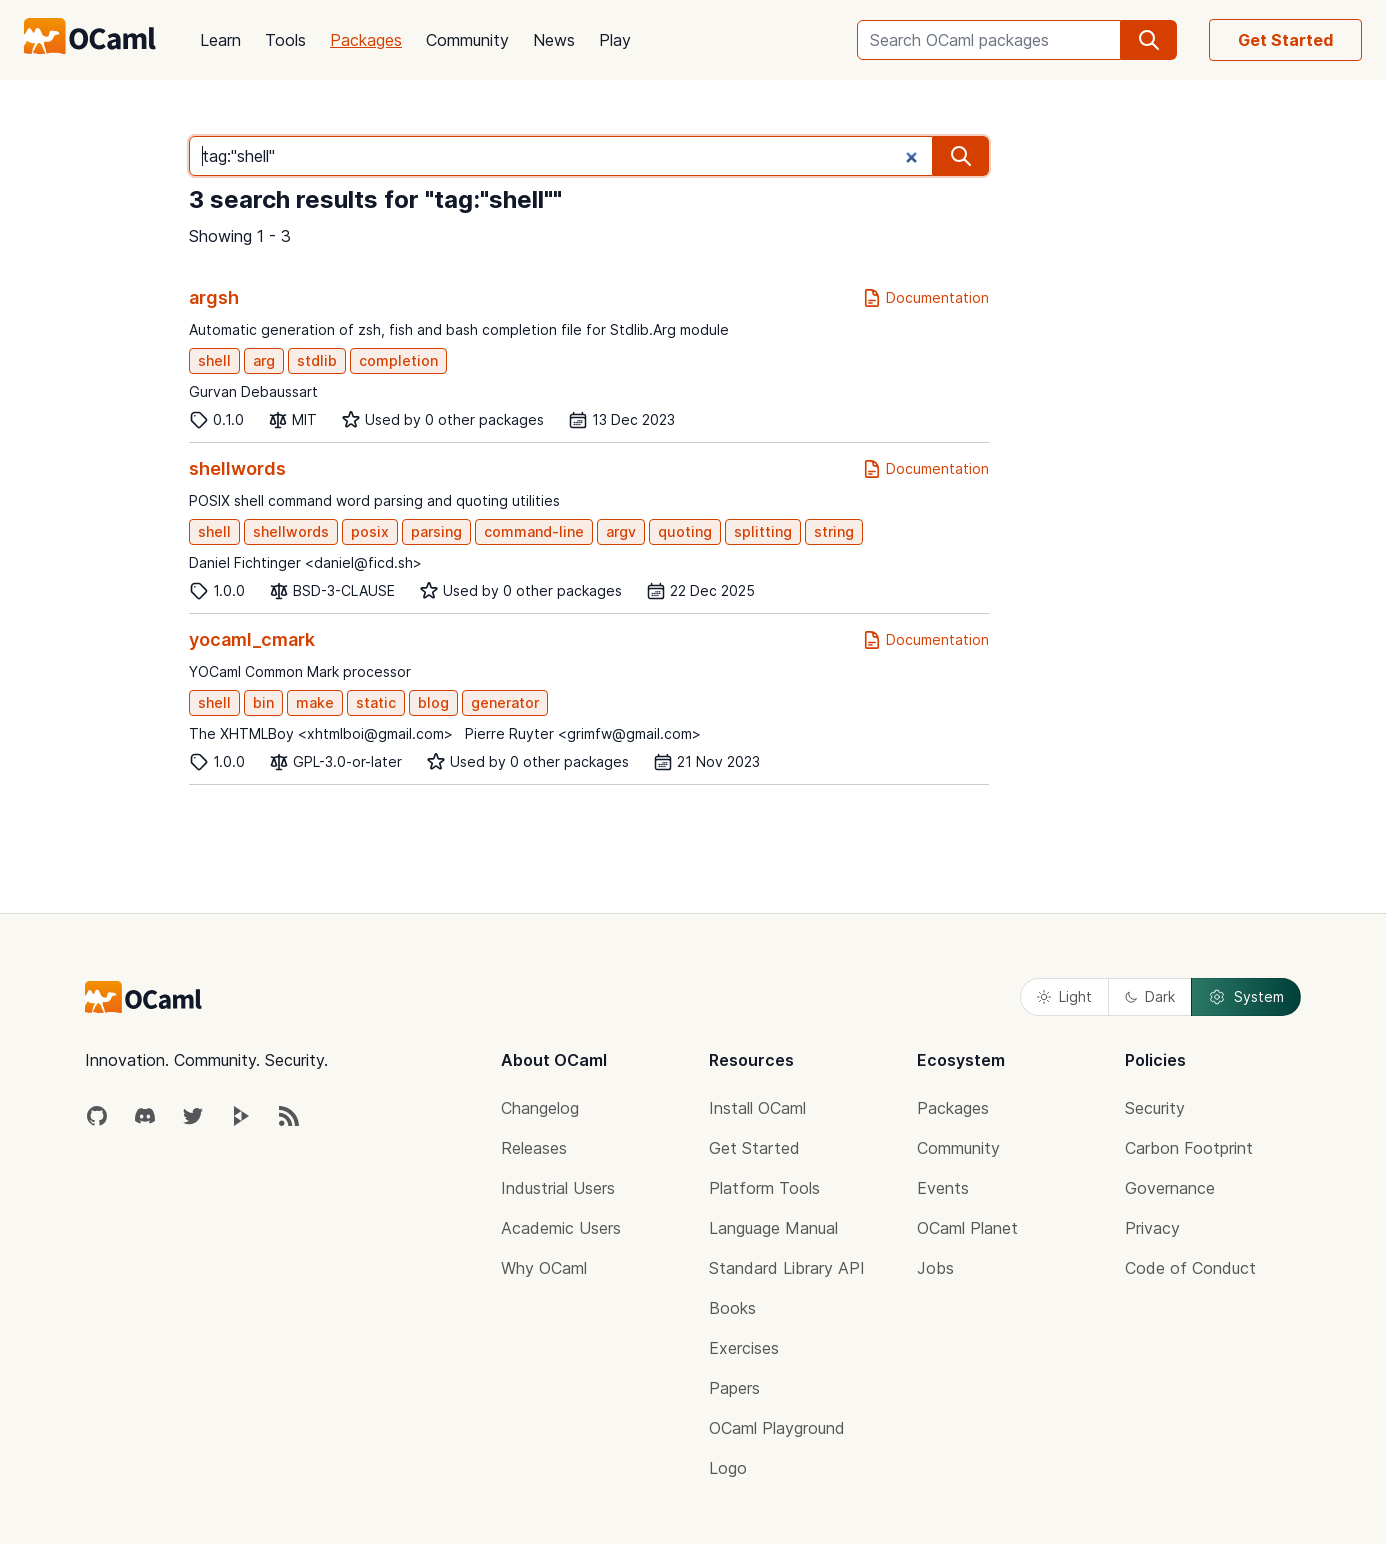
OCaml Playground (777, 1428)
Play (615, 40)
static (376, 702)
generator (505, 702)
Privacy (1152, 1228)
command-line (534, 531)
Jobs (935, 1268)
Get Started (1285, 40)
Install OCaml (757, 1108)
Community (467, 40)
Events (943, 1188)
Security (1155, 1108)
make (315, 702)
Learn (220, 40)
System (1246, 997)
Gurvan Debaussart (253, 391)
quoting (685, 531)
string (834, 531)
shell (214, 360)
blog (433, 702)
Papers (734, 1388)
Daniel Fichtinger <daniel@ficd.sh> (305, 562)
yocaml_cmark (252, 639)
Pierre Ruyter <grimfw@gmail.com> (583, 733)
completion (398, 360)
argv (621, 531)
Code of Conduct (1190, 1268)
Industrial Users (558, 1188)
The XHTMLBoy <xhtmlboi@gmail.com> (321, 733)
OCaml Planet (967, 1228)
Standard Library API (787, 1268)
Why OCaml (544, 1268)
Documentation (925, 298)
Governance (1170, 1188)
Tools (285, 40)
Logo (728, 1468)
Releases (534, 1148)
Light (1064, 996)
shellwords (237, 468)
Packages (366, 40)
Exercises (744, 1348)
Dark (1150, 996)
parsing (436, 531)
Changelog (540, 1108)
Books (732, 1308)
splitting (763, 531)
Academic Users (561, 1228)
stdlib (317, 360)
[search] (1149, 40)
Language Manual (773, 1228)
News (554, 40)
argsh (214, 297)
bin (263, 702)
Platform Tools (764, 1188)
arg (264, 360)
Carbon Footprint (1189, 1148)
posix (370, 531)
